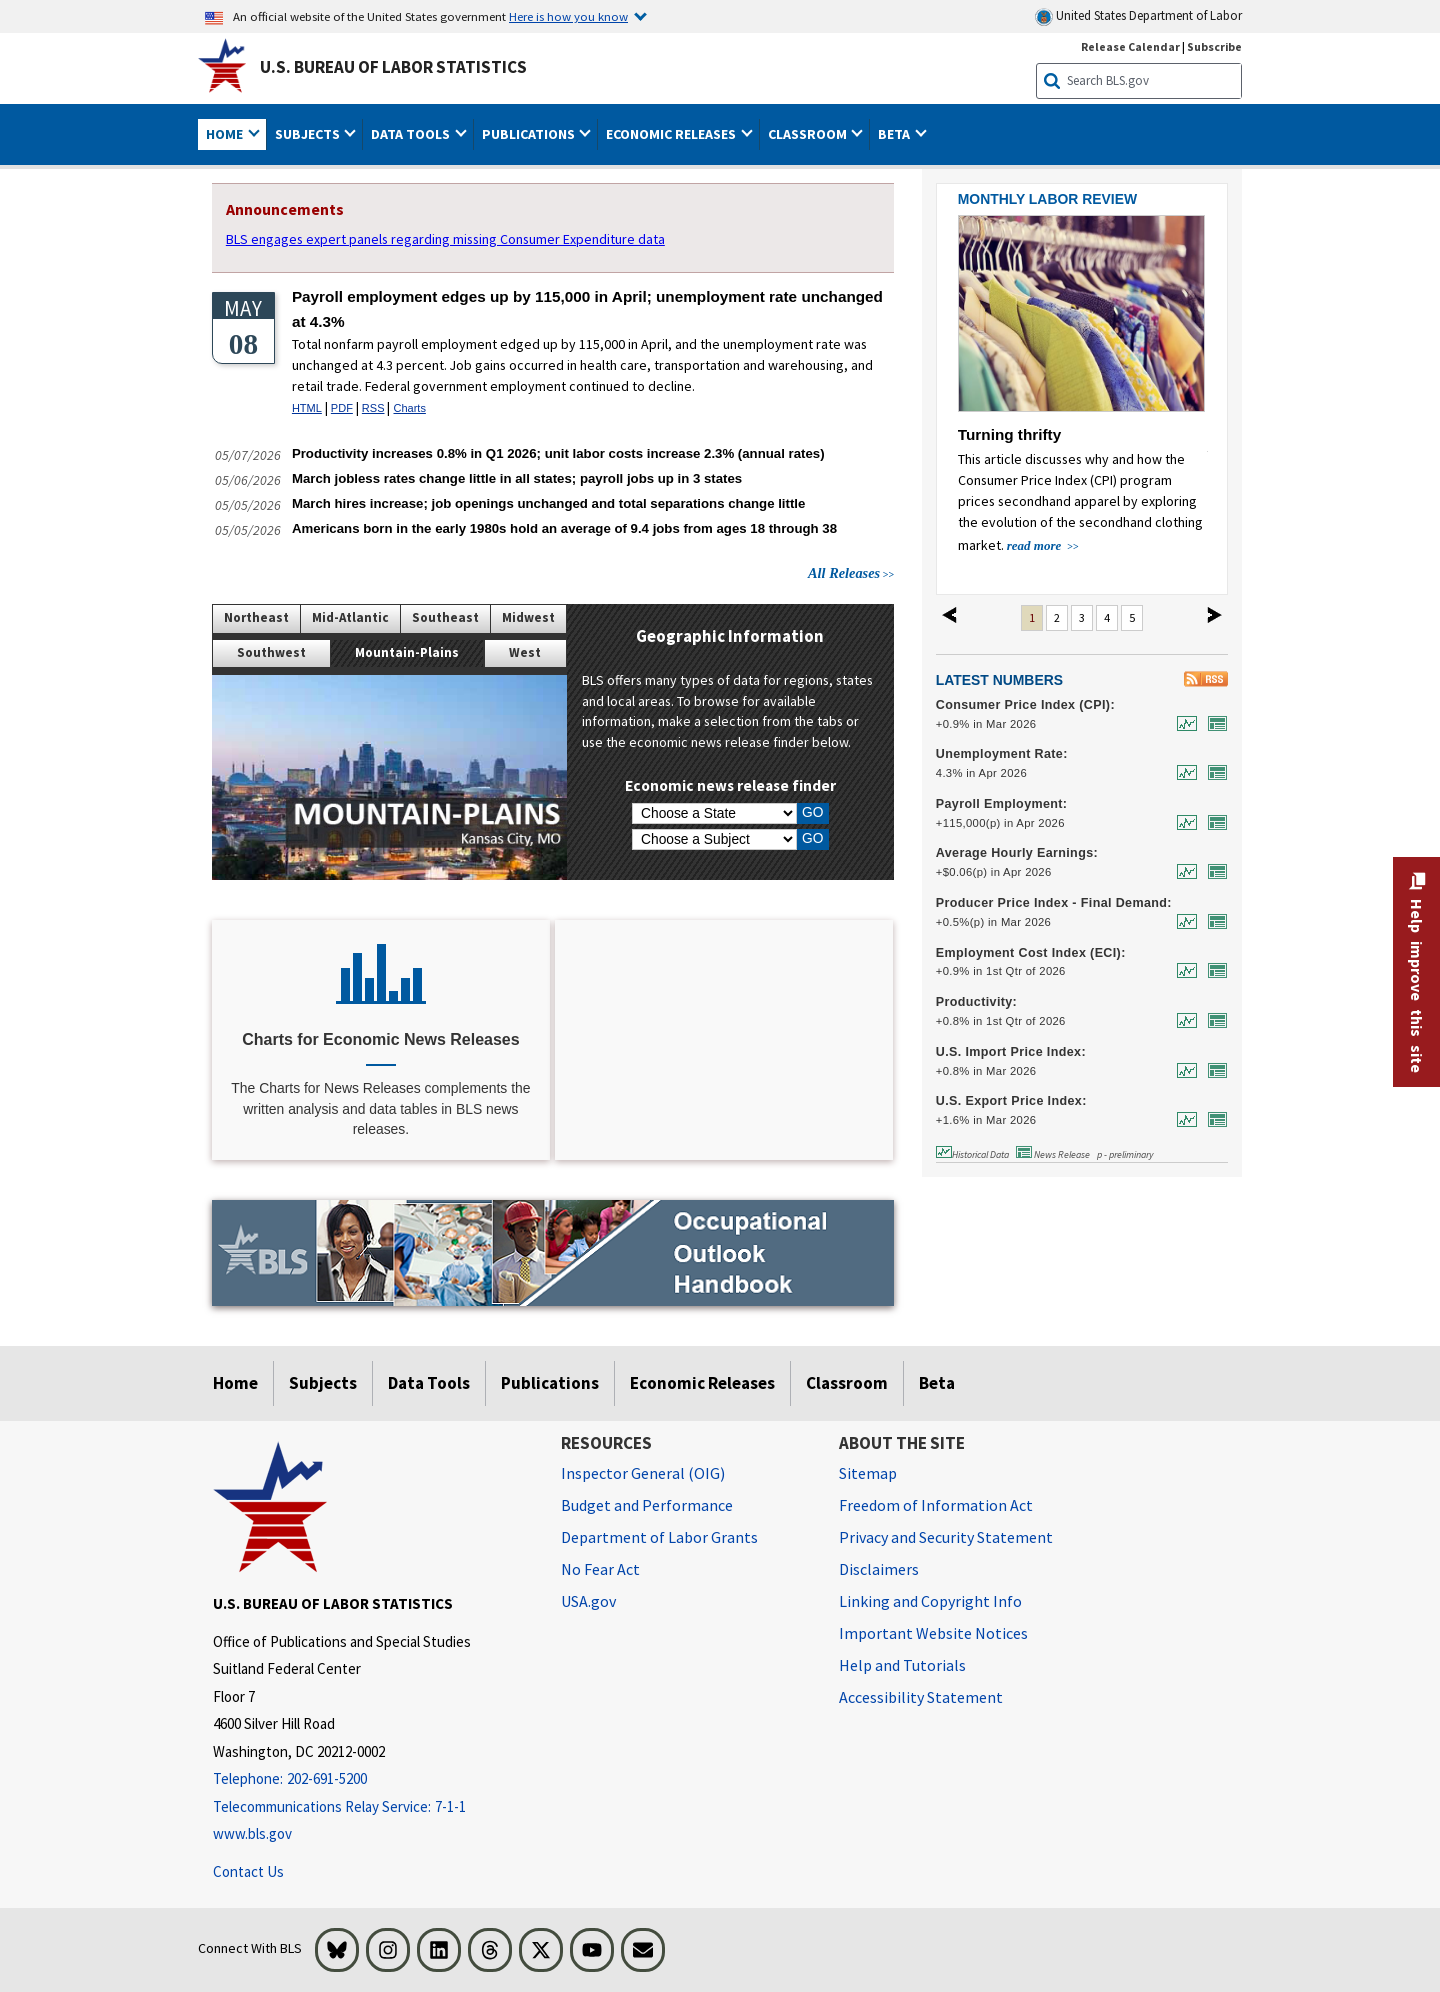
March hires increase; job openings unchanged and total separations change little (548, 503)
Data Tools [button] (412, 134)
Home (235, 1383)
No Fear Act (600, 1569)
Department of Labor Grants (659, 1537)
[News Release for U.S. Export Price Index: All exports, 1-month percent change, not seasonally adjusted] (1213, 1119)
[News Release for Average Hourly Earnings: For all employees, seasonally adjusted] (1213, 871)
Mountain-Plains (407, 652)
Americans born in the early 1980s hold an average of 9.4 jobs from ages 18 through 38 (564, 528)
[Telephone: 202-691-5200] (372, 1779)
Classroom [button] (809, 134)
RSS (373, 408)
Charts (409, 408)
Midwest (528, 617)
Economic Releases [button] (672, 134)
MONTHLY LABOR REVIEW (1047, 199)
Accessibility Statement (921, 1697)
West (525, 652)
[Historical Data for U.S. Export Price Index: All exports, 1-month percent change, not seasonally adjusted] (1182, 1119)
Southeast (445, 617)
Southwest (271, 652)
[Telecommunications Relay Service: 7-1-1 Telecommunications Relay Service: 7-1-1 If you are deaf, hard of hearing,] (372, 1807)
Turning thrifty (1009, 434)
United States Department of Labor (1138, 16)
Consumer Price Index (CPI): (1025, 705)
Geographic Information (730, 636)
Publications (550, 1383)
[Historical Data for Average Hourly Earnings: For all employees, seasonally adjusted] (1182, 871)
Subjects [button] (309, 134)
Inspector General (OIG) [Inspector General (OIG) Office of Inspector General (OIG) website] (643, 1473)
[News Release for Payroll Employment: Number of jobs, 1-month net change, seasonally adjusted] (1213, 822)
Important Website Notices (933, 1633)
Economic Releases (702, 1383)
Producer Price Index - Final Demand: (1054, 903)
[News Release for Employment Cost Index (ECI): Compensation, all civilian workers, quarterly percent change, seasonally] (1213, 970)
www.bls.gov (252, 1833)
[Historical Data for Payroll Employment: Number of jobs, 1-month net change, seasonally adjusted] (1182, 822)
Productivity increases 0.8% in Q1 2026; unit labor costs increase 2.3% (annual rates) (558, 453)
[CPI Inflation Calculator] (724, 1040)
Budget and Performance (647, 1505)
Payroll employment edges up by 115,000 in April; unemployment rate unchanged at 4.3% (587, 308)
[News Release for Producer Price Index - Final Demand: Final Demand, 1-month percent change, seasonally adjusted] (1213, 921)
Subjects (323, 1383)
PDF (342, 408)
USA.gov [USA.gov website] (588, 1601)
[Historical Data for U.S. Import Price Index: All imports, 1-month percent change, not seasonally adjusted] (1182, 1070)
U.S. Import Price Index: (1011, 1052)
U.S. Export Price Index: (1011, 1101)
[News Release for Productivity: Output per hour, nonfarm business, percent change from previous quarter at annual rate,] (1213, 1020)
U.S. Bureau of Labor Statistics (393, 67)
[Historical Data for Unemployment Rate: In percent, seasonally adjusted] (1182, 772)
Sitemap (868, 1473)
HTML (307, 408)
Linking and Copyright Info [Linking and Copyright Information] (930, 1601)
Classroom (847, 1383)
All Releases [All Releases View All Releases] (844, 573)
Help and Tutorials (902, 1665)
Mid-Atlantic (350, 617)
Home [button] (226, 134)
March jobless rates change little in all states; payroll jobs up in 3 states (517, 478)
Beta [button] (895, 134)
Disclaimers (879, 1569)
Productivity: (976, 1002)
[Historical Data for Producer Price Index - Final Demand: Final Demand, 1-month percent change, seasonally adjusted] (1182, 921)
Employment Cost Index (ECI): (1031, 953)
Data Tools (429, 1383)
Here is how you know (568, 16)
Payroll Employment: (1002, 804)
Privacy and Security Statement (946, 1537)
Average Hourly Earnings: (1017, 853)
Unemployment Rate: (1002, 754)
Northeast (256, 617)
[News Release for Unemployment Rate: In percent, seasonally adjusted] (1213, 772)
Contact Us (248, 1871)
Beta (937, 1383)
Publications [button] (530, 134)
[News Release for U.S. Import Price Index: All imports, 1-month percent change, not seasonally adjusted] (1213, 1070)
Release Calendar (1130, 46)
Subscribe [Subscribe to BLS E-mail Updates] (1214, 46)
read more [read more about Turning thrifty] (1036, 545)
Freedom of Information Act (936, 1505)
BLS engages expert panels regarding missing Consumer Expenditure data (445, 239)
